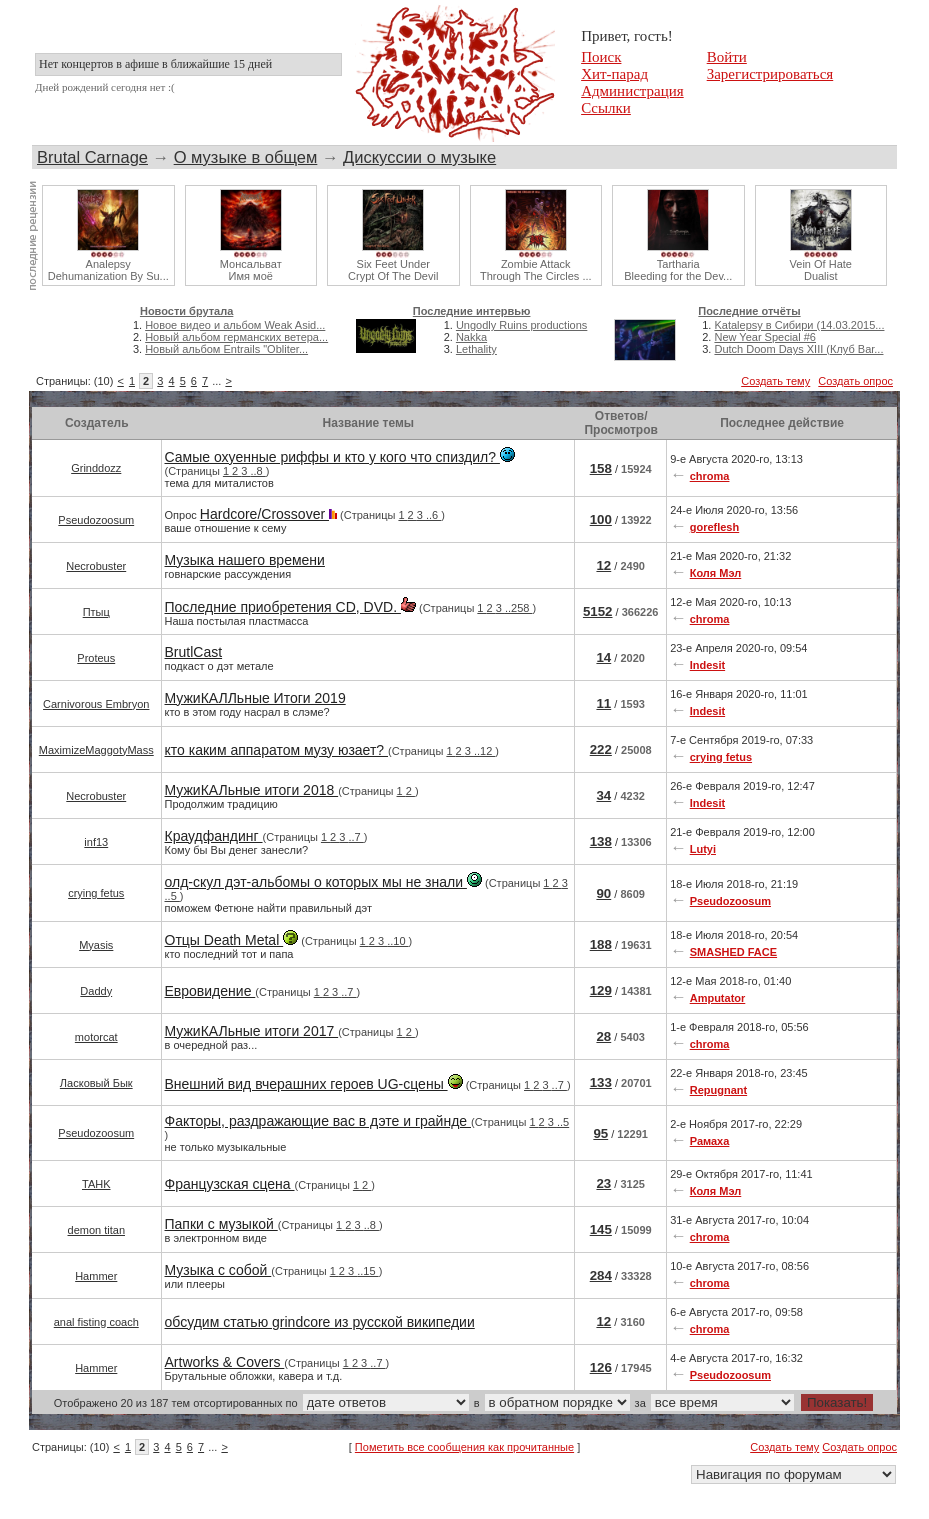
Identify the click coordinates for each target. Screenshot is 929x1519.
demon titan (96, 1230)
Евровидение (210, 991)
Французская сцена (230, 1184)
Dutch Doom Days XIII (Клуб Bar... (798, 349)
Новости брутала (186, 311)
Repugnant (718, 1090)
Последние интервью (472, 311)
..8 (257, 471)
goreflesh (715, 527)
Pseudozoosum (96, 520)
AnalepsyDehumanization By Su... (108, 270)
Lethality (476, 349)
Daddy (96, 991)
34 (603, 795)
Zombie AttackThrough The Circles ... (536, 270)
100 (601, 519)
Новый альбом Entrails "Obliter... (226, 349)
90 (603, 893)
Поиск (601, 57)
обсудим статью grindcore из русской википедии (320, 1322)
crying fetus (721, 757)
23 (603, 1183)
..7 (355, 837)
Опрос (305, 520)
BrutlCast (194, 652)
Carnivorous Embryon (96, 704)
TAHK (96, 1184)
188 (601, 944)
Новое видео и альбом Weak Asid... (235, 325)
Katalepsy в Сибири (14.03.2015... (799, 325)
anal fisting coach (96, 1322)
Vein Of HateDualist (821, 270)
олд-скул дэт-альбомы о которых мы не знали (323, 882)
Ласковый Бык (96, 1083)
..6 (433, 515)
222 (601, 749)
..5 (172, 896)
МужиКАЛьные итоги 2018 (252, 790)
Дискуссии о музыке (419, 157)
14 (603, 657)
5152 (598, 611)
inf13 (96, 842)
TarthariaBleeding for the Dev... (678, 270)
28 (603, 1036)
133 (601, 1082)
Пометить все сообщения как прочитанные (464, 1447)
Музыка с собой (218, 1270)
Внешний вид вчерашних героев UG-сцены (314, 1084)
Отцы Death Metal (232, 940)
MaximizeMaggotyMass (96, 750)
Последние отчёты (749, 311)
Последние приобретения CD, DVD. (290, 607)
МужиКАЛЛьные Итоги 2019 (255, 698)
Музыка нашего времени (245, 560)
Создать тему (775, 381)
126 (601, 1367)
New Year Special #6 (765, 337)
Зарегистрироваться (770, 74)
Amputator (718, 998)
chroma (710, 476)
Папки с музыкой (221, 1224)
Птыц (96, 612)
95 (600, 1133)
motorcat (96, 1037)
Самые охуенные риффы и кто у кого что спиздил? (340, 457)
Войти (727, 57)
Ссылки (606, 108)
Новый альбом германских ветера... (236, 337)
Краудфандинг (214, 836)
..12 (484, 751)
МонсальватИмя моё (251, 270)
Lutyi (703, 849)
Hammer (96, 1276)
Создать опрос (855, 381)
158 (601, 468)
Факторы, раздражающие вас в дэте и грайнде (318, 1121)
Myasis (96, 945)
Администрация (632, 91)
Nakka (471, 337)
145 (601, 1229)
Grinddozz (96, 468)
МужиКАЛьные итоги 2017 (252, 1031)
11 (603, 703)
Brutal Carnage (92, 157)
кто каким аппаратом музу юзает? (277, 750)
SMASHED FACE (733, 952)
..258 (519, 608)
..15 (367, 1271)
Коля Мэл (716, 573)
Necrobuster (96, 566)
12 (603, 565)
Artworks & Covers (225, 1362)
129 (601, 990)
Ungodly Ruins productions (521, 325)
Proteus (96, 658)
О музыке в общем (246, 157)
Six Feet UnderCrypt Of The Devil (393, 270)
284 (601, 1275)
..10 (397, 941)
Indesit (707, 665)
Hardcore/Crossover (268, 514)
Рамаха (710, 1141)
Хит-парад (614, 74)
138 (601, 841)
